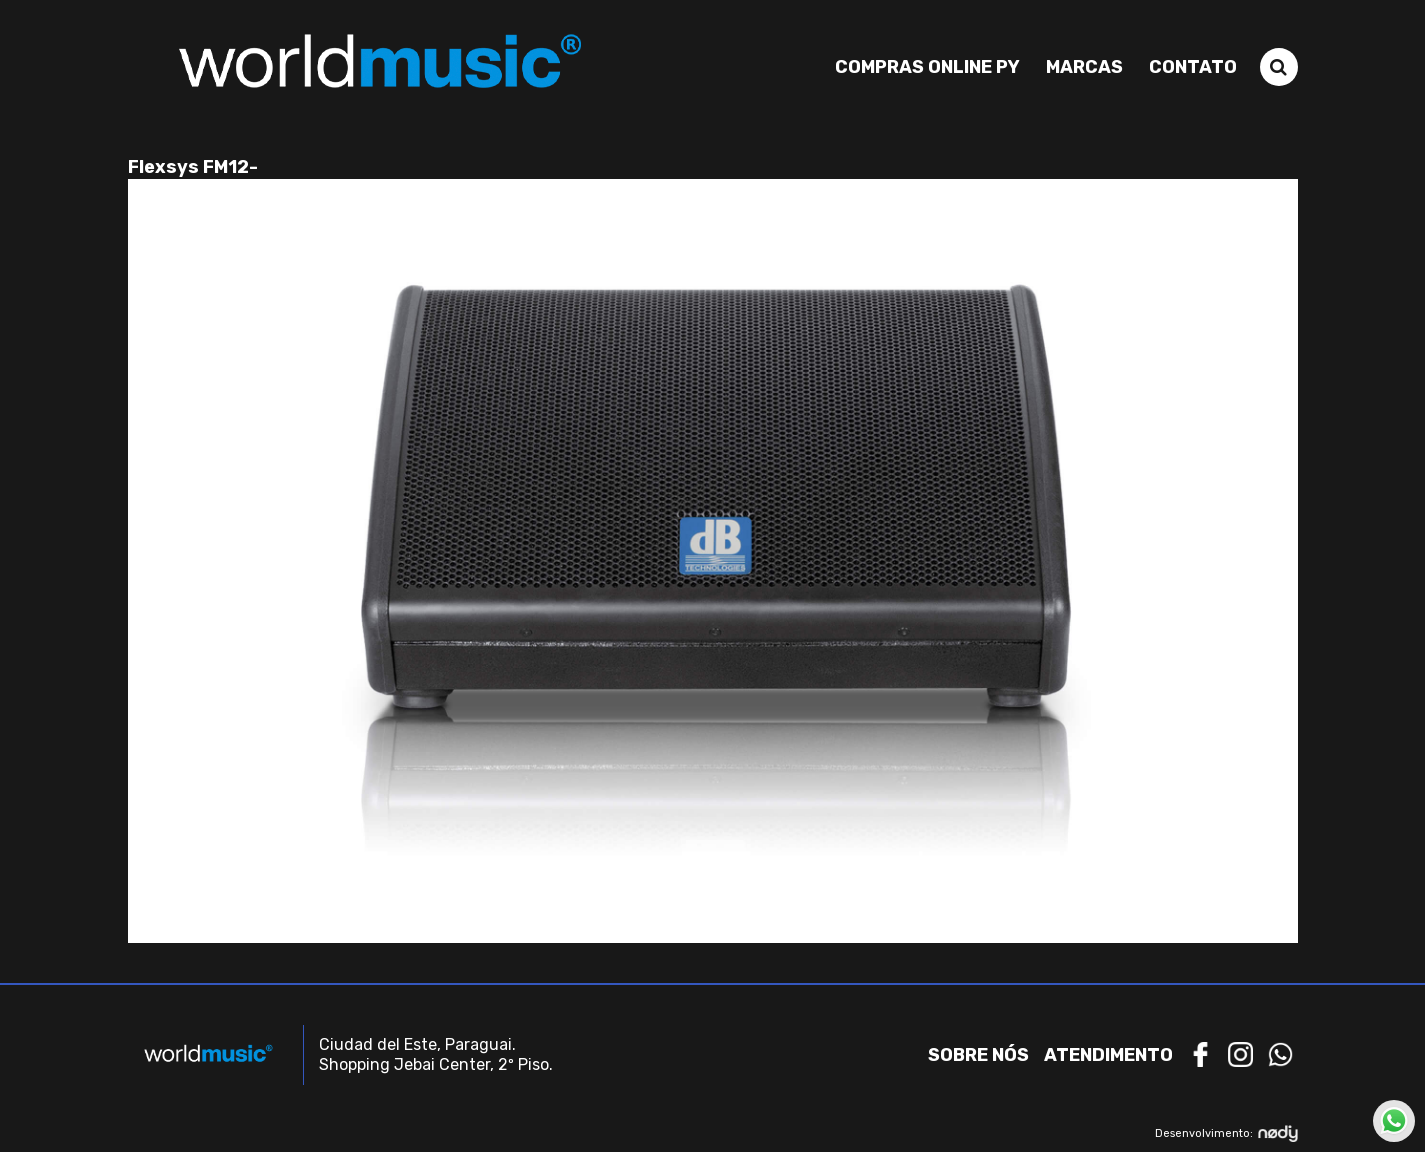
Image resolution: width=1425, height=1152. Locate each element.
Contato (1193, 67)
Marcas (1084, 67)
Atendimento (1108, 1055)
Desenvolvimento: (1226, 1133)
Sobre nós (978, 1055)
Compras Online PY (927, 67)
